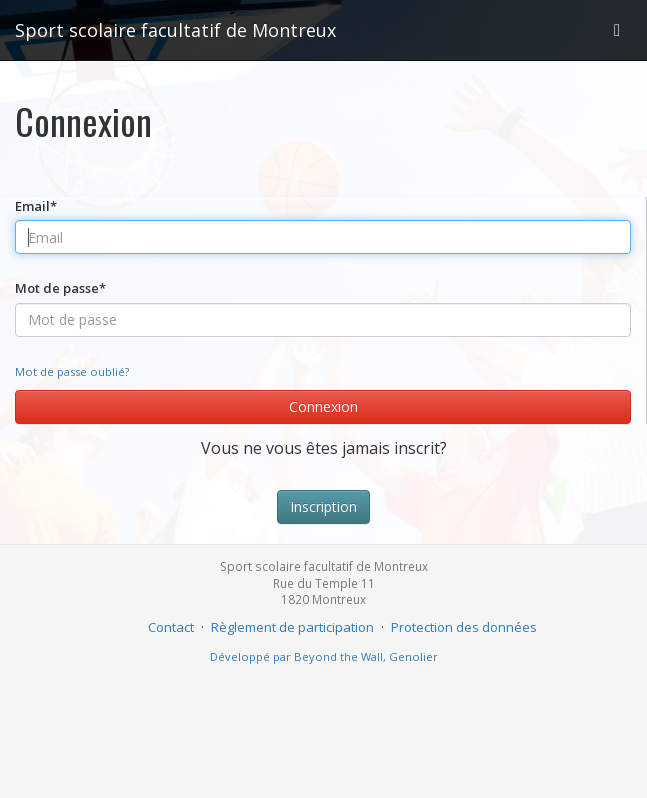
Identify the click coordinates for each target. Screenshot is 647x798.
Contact (171, 627)
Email (36, 206)
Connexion (323, 406)
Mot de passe (60, 288)
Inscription (323, 506)
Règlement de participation (292, 627)
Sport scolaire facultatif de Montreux (175, 30)
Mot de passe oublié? (72, 371)
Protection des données (464, 627)
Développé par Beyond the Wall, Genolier (324, 656)
